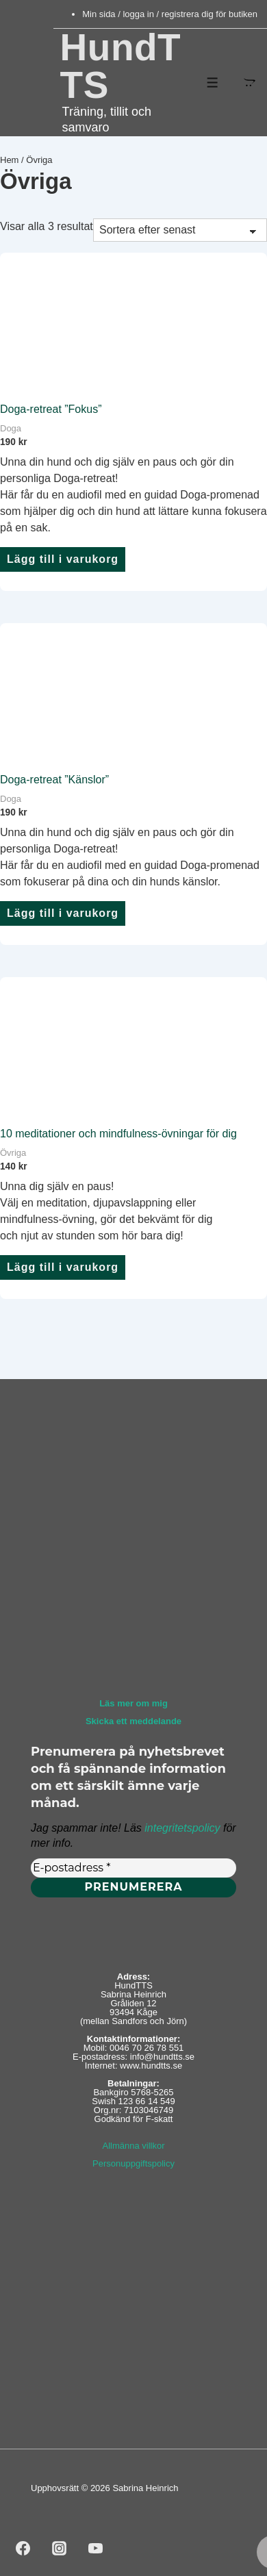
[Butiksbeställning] (180, 230)
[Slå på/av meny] (212, 82)
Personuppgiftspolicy (133, 2163)
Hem (9, 160)
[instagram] (60, 2548)
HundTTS (120, 66)
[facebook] (23, 2548)
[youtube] (96, 2548)
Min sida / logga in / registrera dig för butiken (169, 14)
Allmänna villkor (133, 2146)
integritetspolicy (182, 1827)
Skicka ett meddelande (133, 1721)
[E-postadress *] (133, 1867)
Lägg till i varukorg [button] (62, 559)
